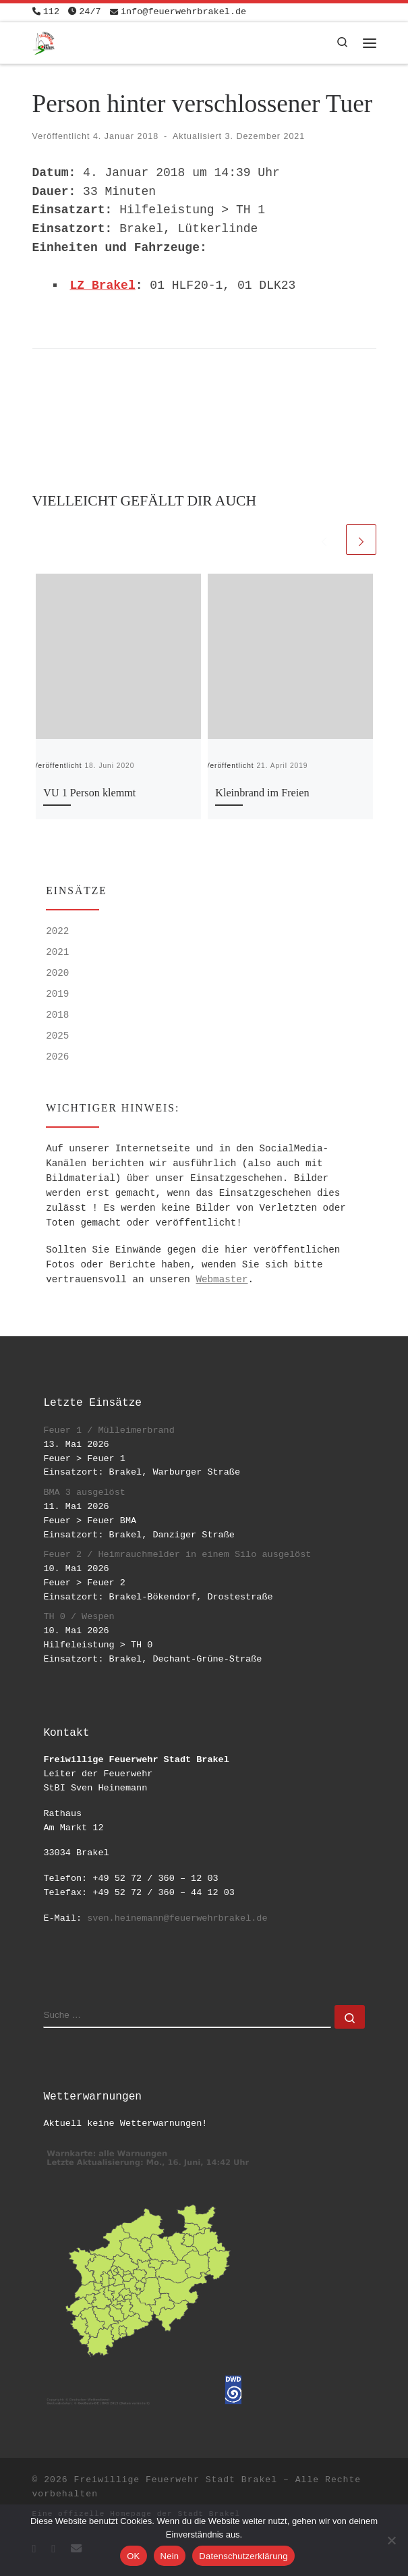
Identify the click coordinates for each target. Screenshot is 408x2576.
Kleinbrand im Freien (262, 793)
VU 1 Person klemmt (89, 793)
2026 (57, 1056)
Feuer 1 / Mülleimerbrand (108, 1430)
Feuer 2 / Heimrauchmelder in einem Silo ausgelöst (177, 1555)
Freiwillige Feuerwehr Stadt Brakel (175, 2480)
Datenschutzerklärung (243, 2556)
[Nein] (391, 2540)
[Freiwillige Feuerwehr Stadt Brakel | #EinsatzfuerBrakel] (44, 41)
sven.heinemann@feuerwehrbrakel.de (177, 1918)
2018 (57, 1015)
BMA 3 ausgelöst (84, 1492)
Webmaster (221, 1279)
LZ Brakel (103, 285)
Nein (170, 2556)
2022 (57, 931)
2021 (57, 952)
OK (133, 2556)
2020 (57, 973)
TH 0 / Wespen (78, 1617)
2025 (57, 1036)
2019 (57, 994)
